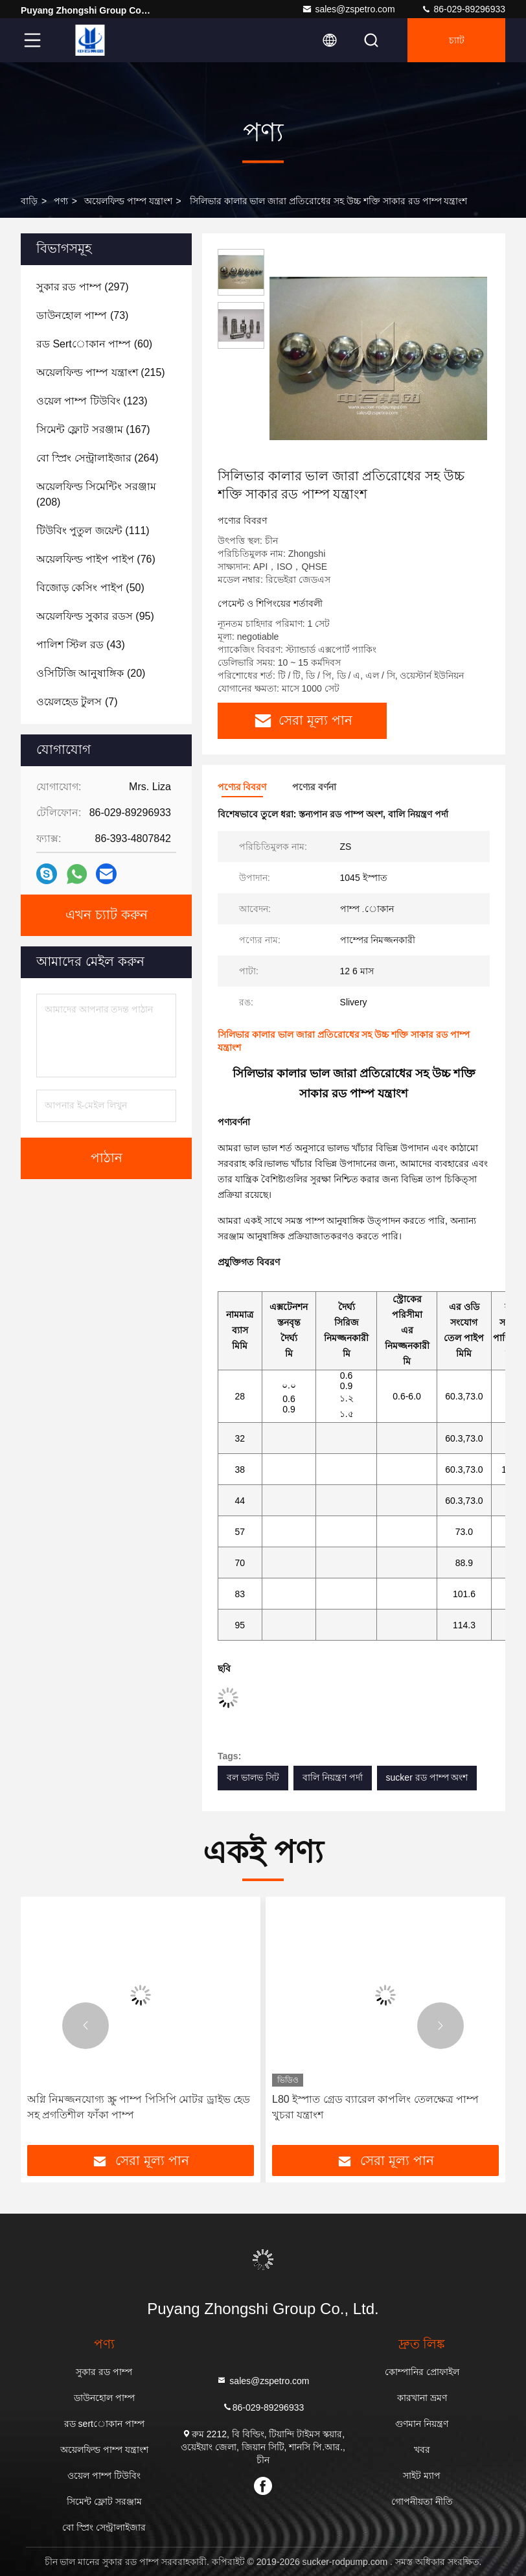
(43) (80, 644)
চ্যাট (456, 40)
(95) (95, 616)
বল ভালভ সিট (253, 1777)
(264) (97, 457)
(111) (93, 530)
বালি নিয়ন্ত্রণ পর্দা (333, 1777)
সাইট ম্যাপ (421, 2475)
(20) (90, 673)
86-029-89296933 (463, 9)
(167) (93, 429)
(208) (96, 494)
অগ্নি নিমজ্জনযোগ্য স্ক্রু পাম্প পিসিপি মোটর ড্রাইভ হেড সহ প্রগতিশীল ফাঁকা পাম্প (138, 2107)
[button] (85, 2025)
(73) (82, 315)
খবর (422, 2449)
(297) (82, 286)
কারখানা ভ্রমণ (422, 2398)
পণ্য (61, 201)
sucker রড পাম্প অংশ (427, 1777)
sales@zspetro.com (348, 9)
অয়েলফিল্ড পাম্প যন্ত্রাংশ (128, 201)
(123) (92, 400)
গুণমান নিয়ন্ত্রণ (421, 2423)
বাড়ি (29, 201)
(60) (94, 343)
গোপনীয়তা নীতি (422, 2501)
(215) (100, 372)
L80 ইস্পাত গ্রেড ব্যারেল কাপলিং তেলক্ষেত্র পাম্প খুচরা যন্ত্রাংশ (375, 2107)
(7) (76, 701)
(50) (90, 587)
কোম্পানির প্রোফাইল (422, 2372)
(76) (95, 559)
